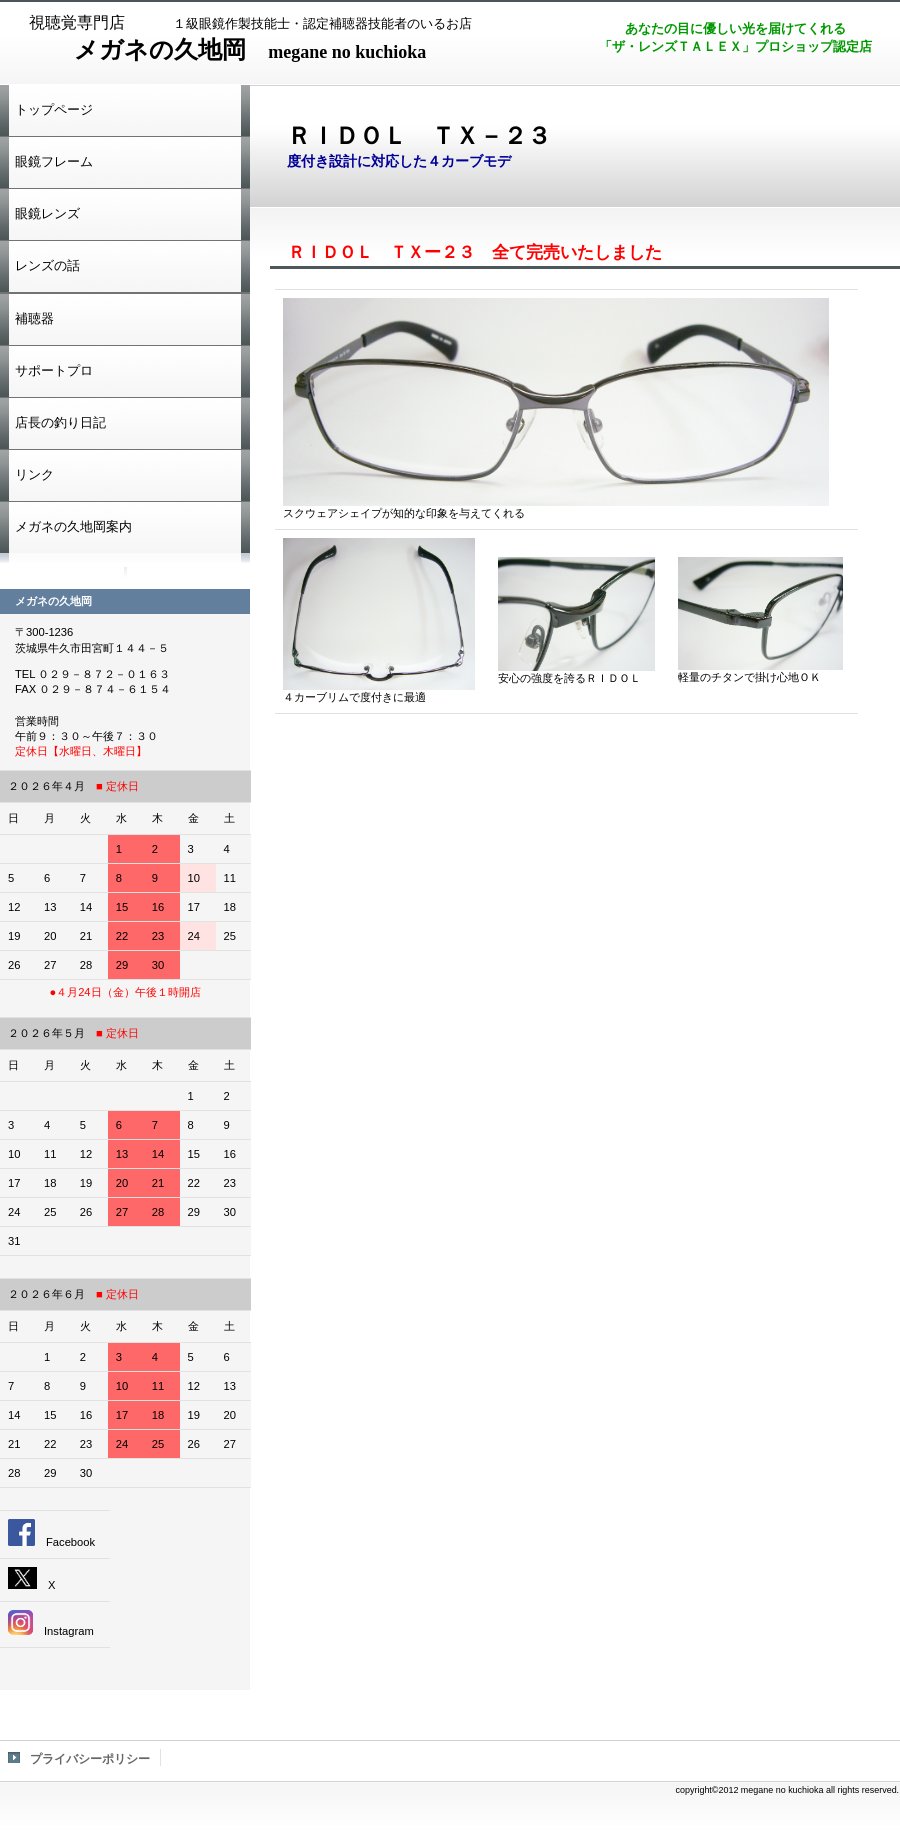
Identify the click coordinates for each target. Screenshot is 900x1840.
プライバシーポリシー (90, 1759)
